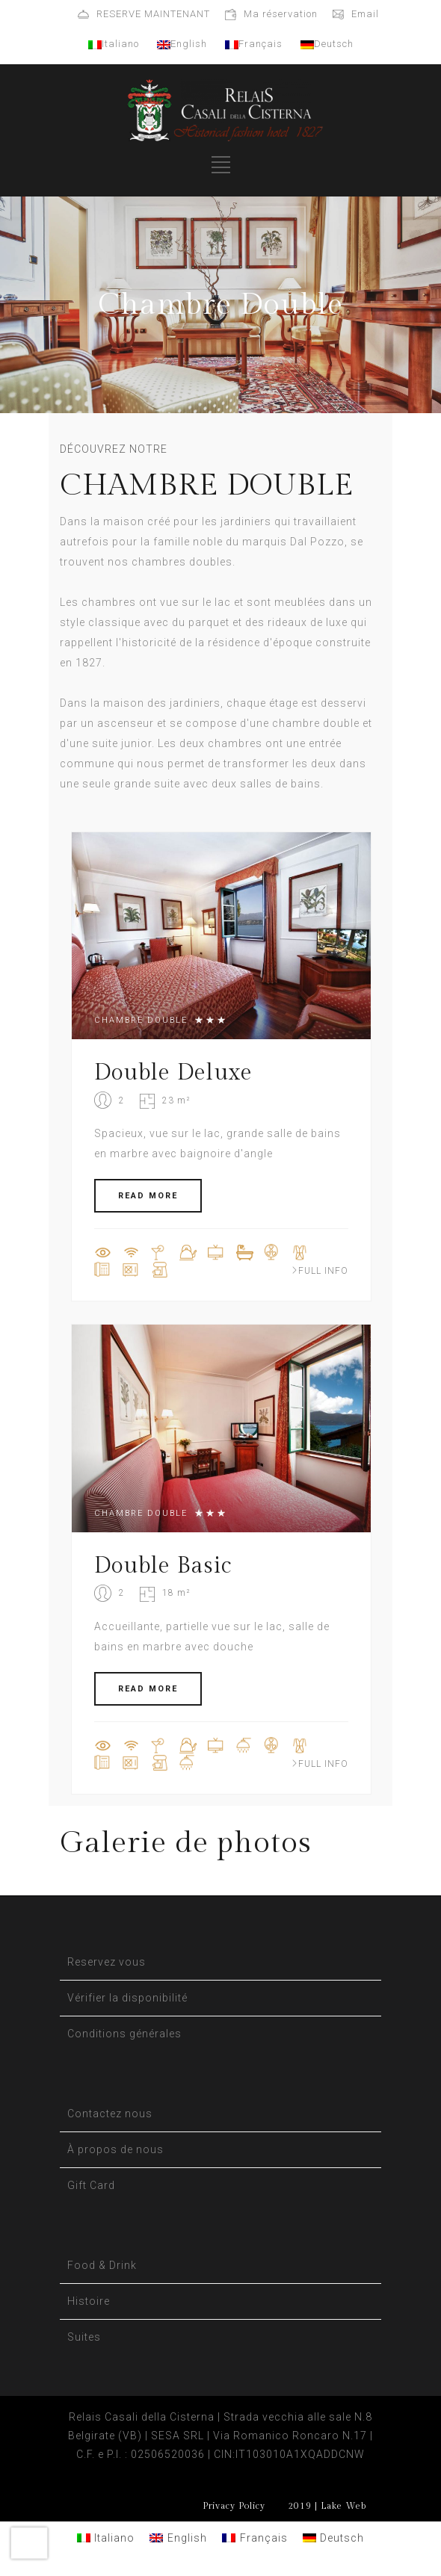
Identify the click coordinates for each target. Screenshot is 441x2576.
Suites (84, 2337)
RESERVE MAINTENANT (153, 13)
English (182, 43)
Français (254, 43)
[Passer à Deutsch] (333, 2537)
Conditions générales (124, 2034)
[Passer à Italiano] (106, 2537)
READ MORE (148, 1196)
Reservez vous (106, 1962)
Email (365, 13)
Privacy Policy (234, 2506)
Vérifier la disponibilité (127, 1998)
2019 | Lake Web (327, 2506)
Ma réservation (281, 13)
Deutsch (327, 43)
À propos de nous (115, 2149)
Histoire (88, 2301)
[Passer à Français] (255, 2537)
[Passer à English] (178, 2537)
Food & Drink (102, 2265)
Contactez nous (109, 2114)
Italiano (113, 43)
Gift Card (91, 2185)
